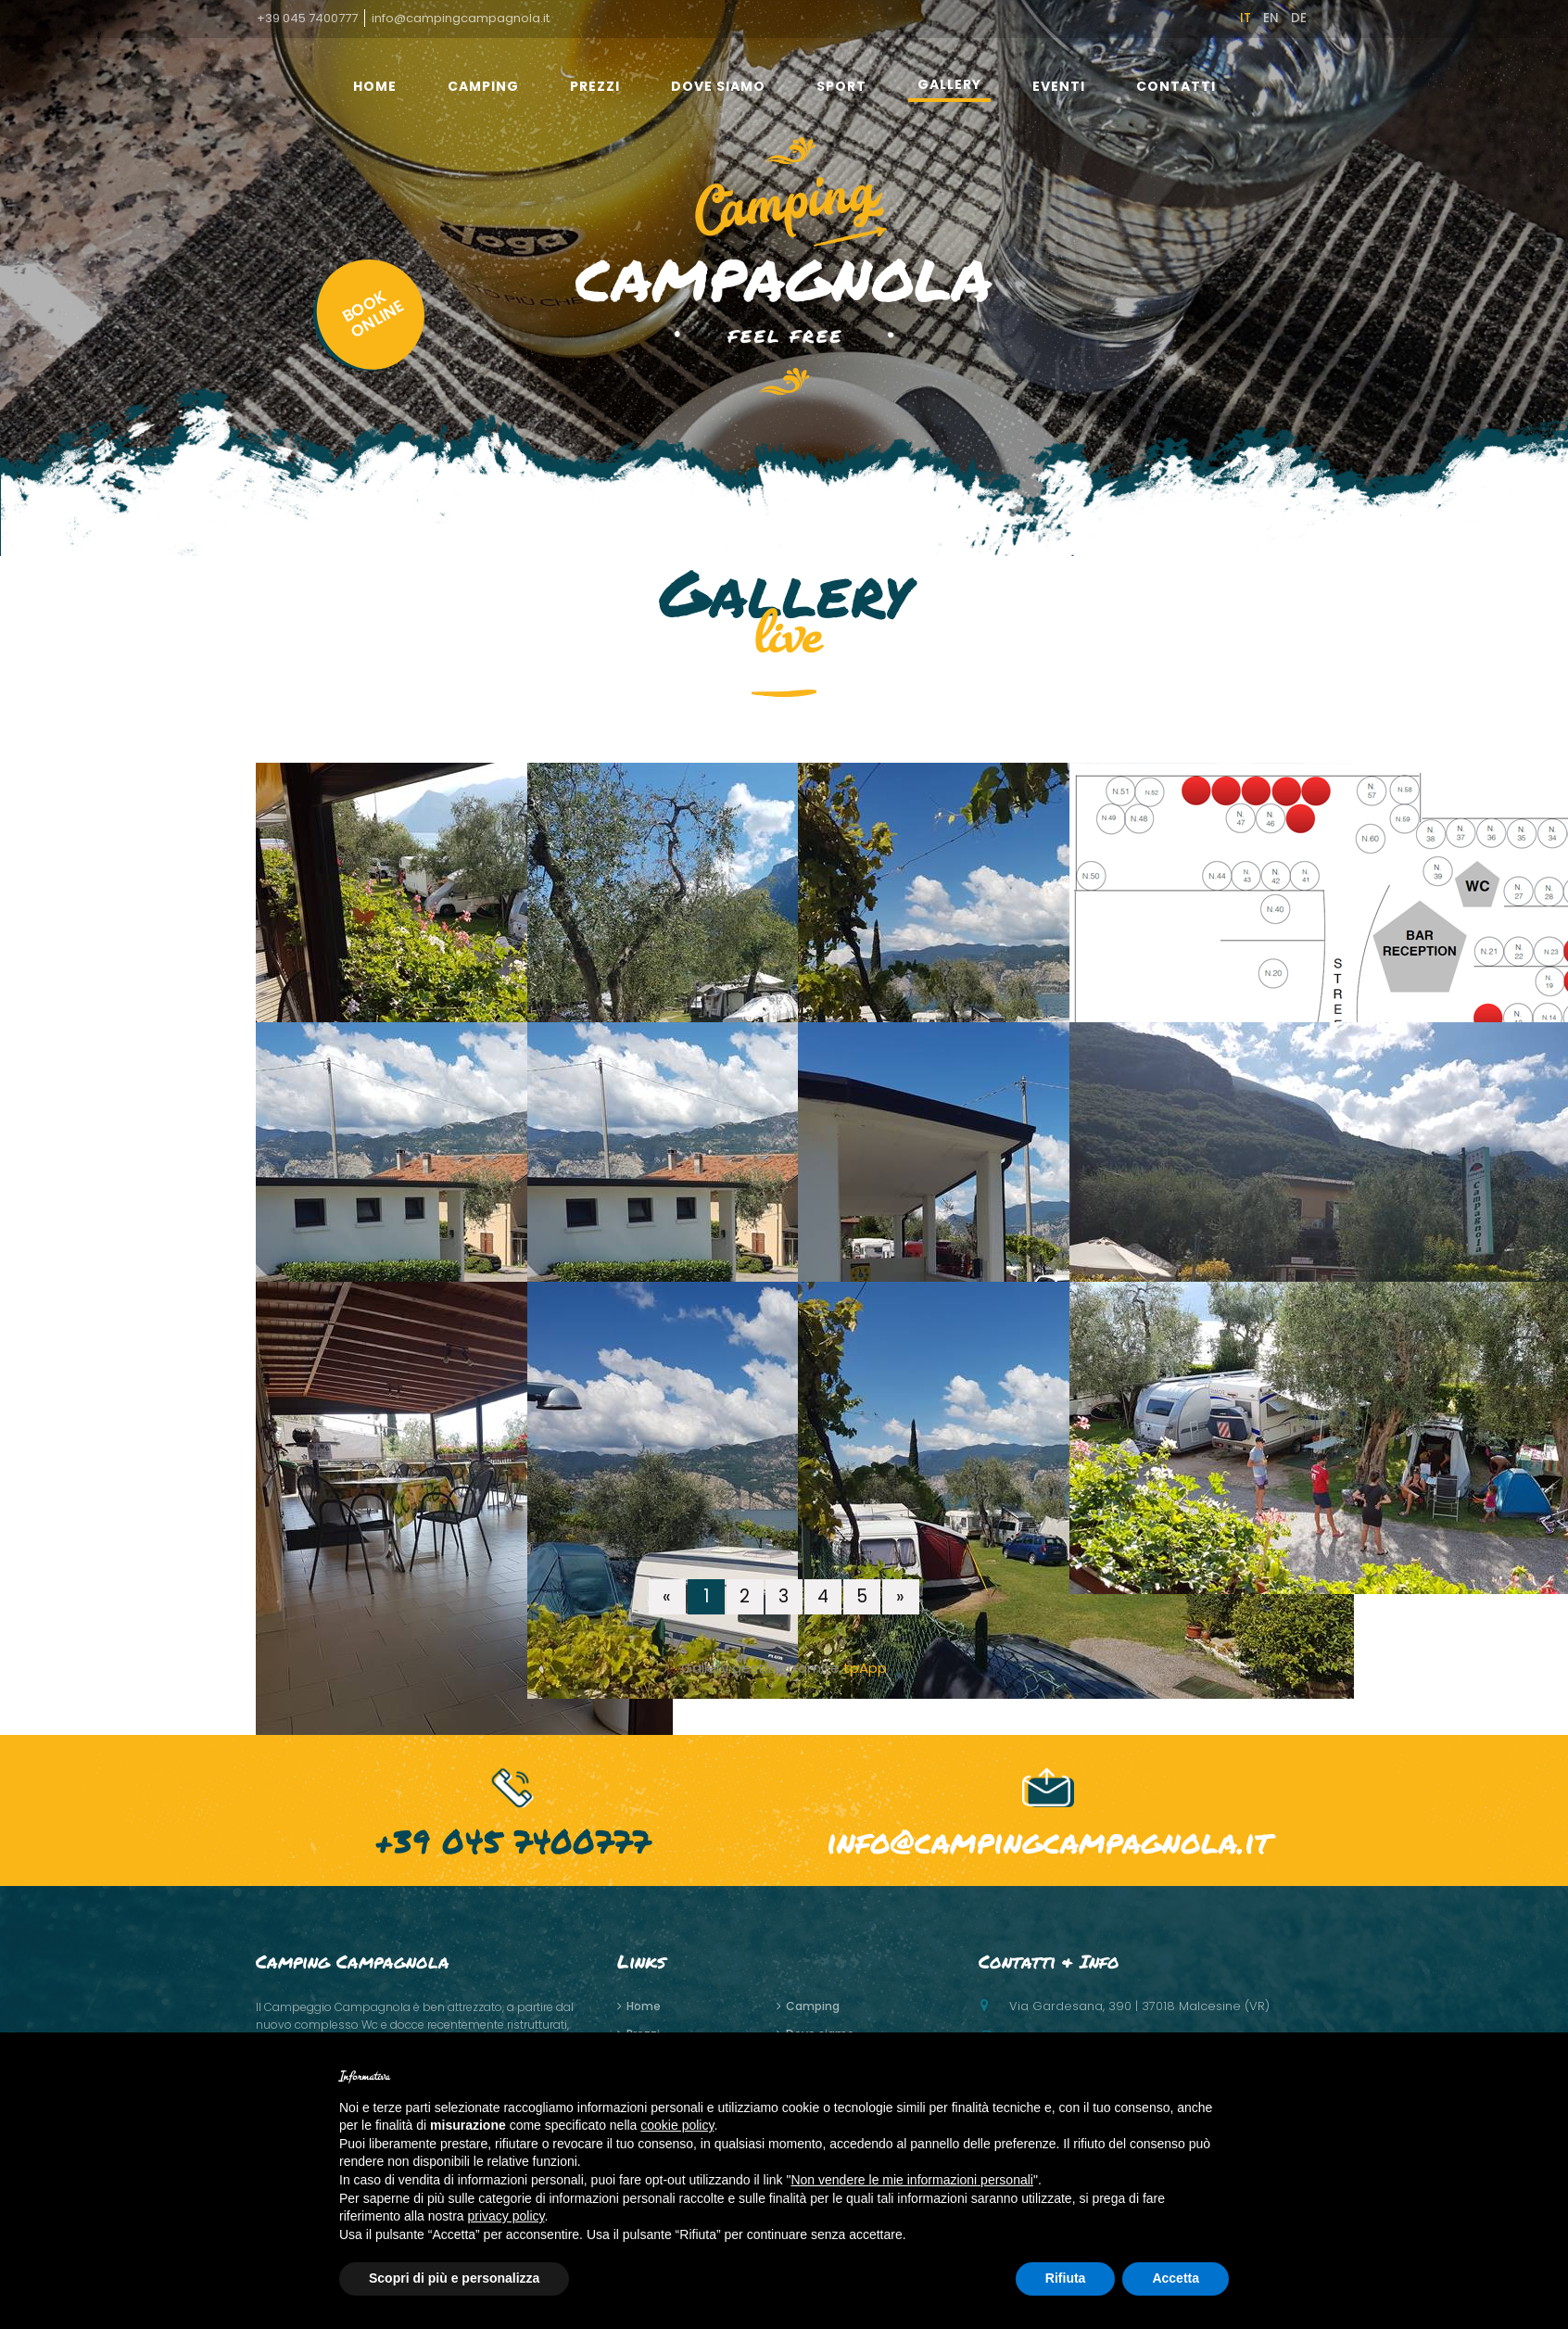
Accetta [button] (1175, 2278)
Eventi (1058, 86)
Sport (841, 86)
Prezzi (595, 86)
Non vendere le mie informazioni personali (911, 2179)
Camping (483, 86)
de (1299, 18)
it (1245, 18)
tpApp (865, 1667)
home (375, 86)
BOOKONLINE (373, 314)
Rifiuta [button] (1065, 2278)
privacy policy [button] (506, 2216)
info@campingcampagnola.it (461, 18)
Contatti (1176, 86)
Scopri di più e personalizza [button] (454, 2278)
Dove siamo (718, 86)
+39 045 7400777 (307, 18)
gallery (949, 84)
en (1271, 18)
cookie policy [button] (677, 2125)
